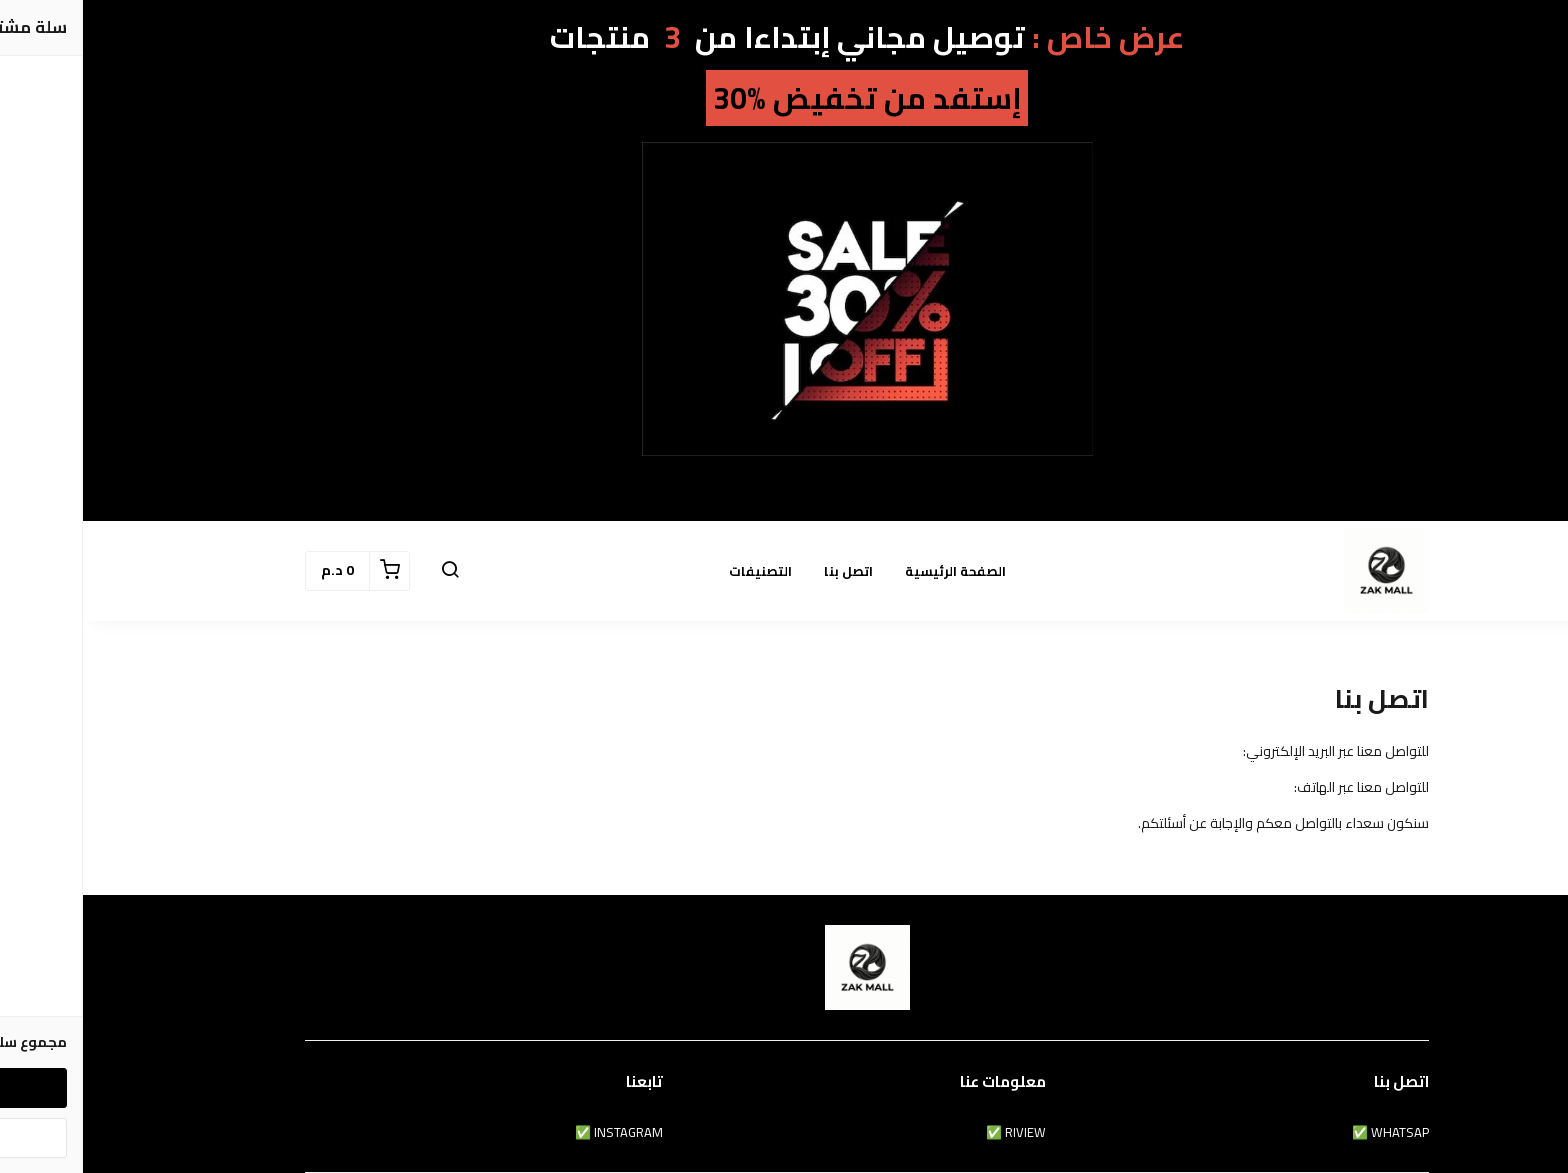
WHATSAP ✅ (1307, 1133)
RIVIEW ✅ (933, 1133)
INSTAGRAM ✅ (536, 1133)
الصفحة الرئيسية (872, 571)
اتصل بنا (765, 571)
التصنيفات (677, 571)
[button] (367, 571)
